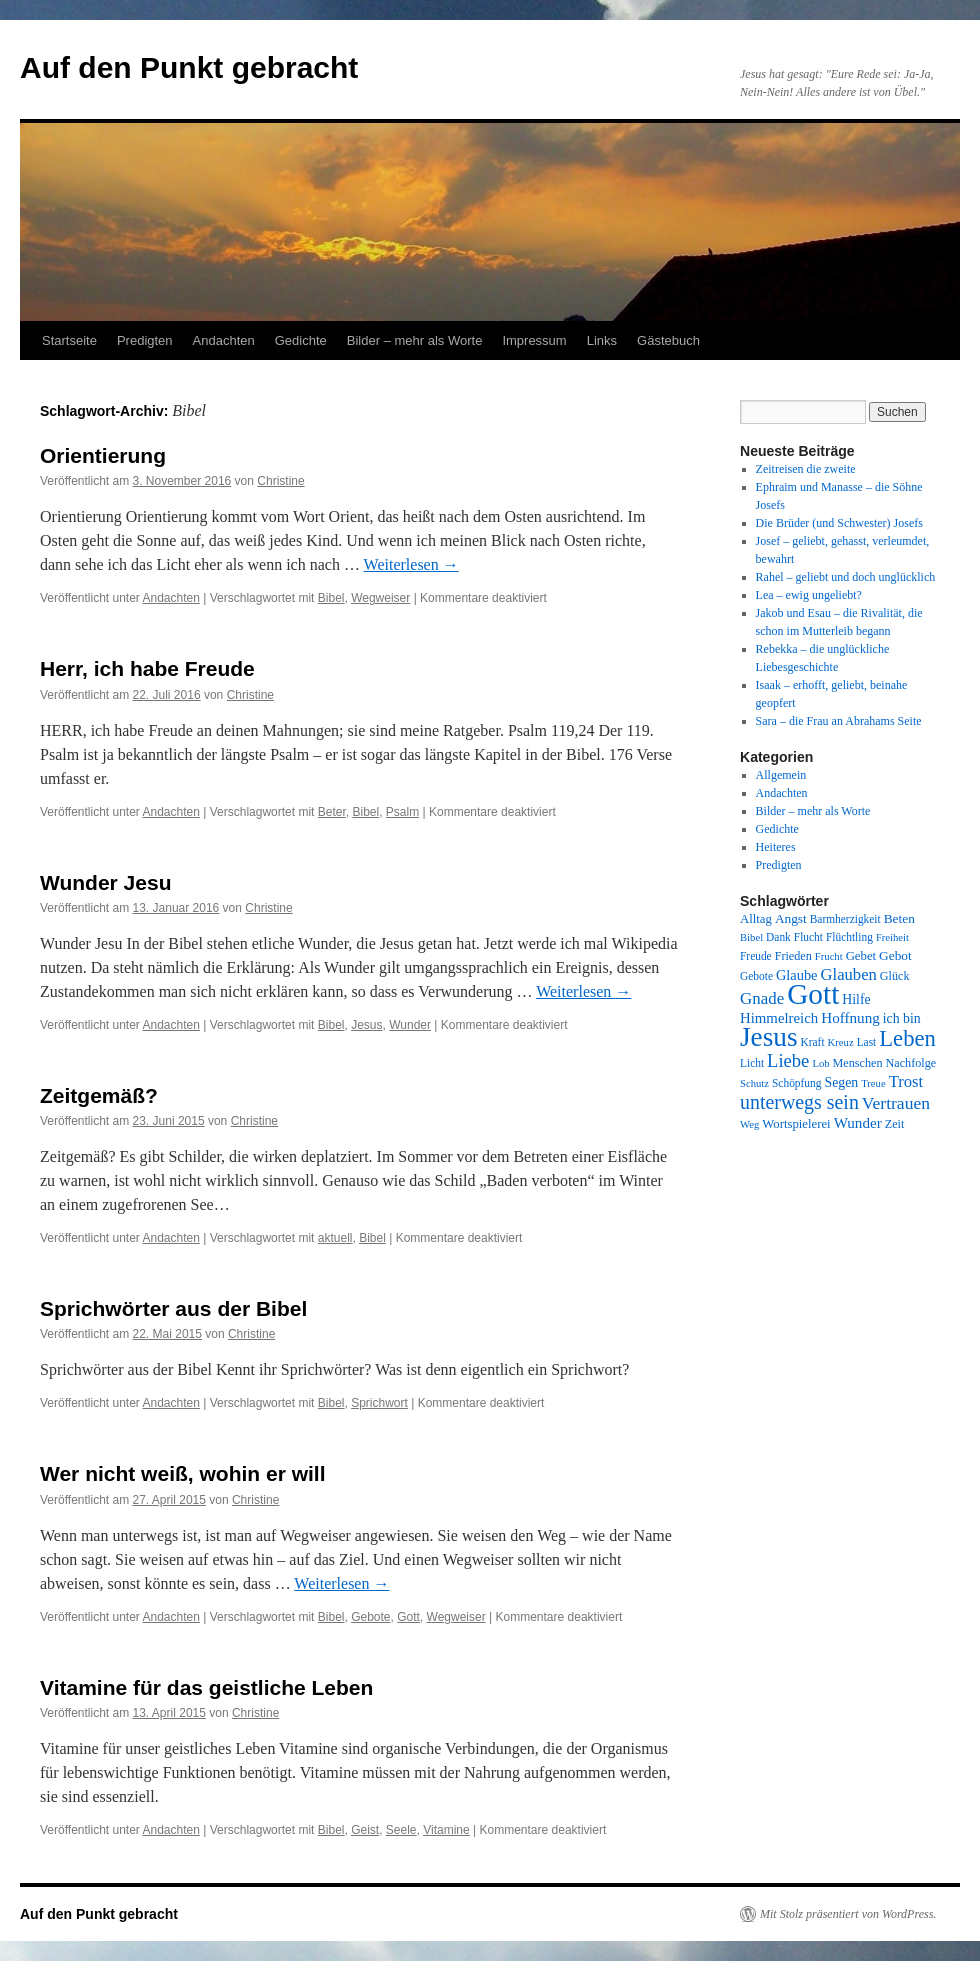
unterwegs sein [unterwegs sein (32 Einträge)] (799, 1102)
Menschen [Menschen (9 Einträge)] (858, 1063)
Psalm (402, 812)
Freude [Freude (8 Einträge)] (756, 956)
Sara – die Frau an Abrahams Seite (839, 721)
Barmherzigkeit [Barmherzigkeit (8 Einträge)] (845, 919)
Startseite (69, 340)
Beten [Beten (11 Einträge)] (899, 918)
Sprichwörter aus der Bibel (173, 1308)
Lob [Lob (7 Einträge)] (820, 1063)
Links (602, 340)
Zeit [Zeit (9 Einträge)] (895, 1124)
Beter (332, 812)
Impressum (534, 340)
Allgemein (781, 775)
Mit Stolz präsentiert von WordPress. (848, 1914)
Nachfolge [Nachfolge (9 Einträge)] (911, 1063)
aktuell (335, 1238)
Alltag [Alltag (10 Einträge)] (756, 919)
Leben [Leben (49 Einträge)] (907, 1038)
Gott (408, 1617)
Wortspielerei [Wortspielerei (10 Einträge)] (796, 1124)
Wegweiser (380, 598)
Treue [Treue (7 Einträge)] (873, 1083)
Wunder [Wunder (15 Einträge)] (858, 1123)
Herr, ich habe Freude (147, 668)
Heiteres (776, 847)
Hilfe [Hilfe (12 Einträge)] (856, 999)
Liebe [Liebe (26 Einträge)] (788, 1060)
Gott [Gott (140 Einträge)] (813, 994)
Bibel (331, 598)
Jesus (366, 1025)
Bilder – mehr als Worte (415, 340)
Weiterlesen (411, 564)
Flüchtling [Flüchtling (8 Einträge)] (849, 937)
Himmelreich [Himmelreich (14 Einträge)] (779, 1018)
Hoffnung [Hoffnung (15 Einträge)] (850, 1018)
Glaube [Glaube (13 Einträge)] (797, 975)
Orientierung (103, 455)
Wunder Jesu (105, 882)
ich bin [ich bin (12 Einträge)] (902, 1018)
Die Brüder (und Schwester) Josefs (839, 523)
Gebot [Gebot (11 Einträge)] (895, 955)
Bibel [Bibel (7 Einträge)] (751, 937)
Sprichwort (379, 1403)
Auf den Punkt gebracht (189, 67)
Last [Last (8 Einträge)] (867, 1042)
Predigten (145, 340)
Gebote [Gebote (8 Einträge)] (756, 976)
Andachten (224, 340)
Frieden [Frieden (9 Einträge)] (793, 956)
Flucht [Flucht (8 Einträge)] (808, 937)
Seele (401, 1830)
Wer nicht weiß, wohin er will (182, 1473)
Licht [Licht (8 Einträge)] (752, 1063)
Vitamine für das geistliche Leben (206, 1687)
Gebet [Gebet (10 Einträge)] (861, 956)
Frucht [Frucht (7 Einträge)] (829, 956)
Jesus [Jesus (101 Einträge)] (769, 1037)
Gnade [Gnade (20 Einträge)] (762, 998)
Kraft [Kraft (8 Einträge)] (813, 1042)
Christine (280, 481)
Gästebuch (668, 340)
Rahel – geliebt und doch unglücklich (846, 577)
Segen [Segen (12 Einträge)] (841, 1082)
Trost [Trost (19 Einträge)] (906, 1081)
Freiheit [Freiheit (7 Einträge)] (892, 937)
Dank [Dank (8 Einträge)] (778, 937)
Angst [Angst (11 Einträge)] (791, 918)
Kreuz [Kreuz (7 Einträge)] (841, 1042)
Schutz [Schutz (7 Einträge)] (754, 1083)
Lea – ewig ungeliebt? (809, 595)
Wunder (410, 1025)
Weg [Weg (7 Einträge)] (749, 1124)
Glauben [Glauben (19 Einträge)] (849, 974)
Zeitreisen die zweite (806, 469)
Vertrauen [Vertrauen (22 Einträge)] (896, 1103)
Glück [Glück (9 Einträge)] (895, 976)
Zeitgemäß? (99, 1095)
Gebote (370, 1617)
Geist (365, 1830)
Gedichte (301, 340)
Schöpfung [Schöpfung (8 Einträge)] (796, 1083)
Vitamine (446, 1830)
